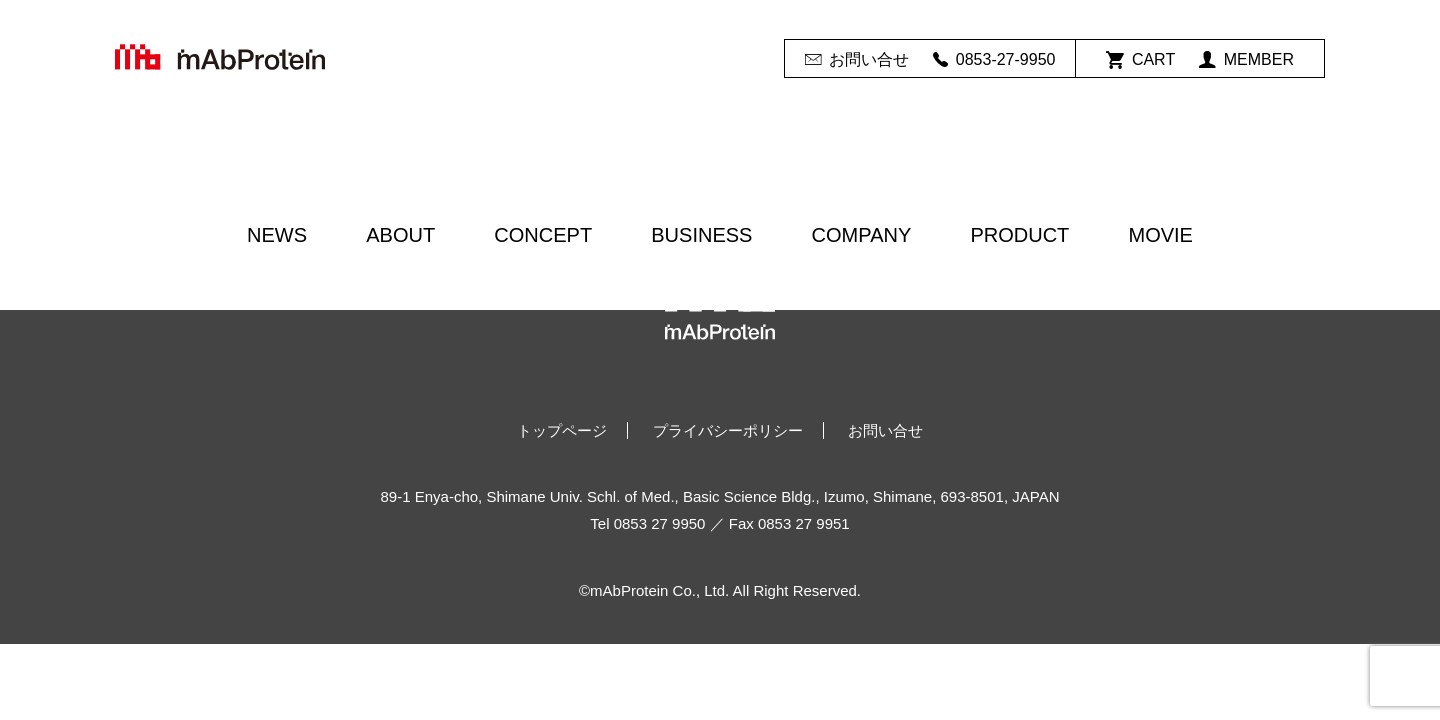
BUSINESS (701, 235)
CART (1140, 60)
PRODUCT (1019, 235)
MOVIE (1160, 235)
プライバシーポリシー (728, 430)
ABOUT (400, 235)
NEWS (277, 235)
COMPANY (862, 235)
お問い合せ (857, 60)
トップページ (562, 430)
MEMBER (1246, 60)
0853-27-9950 (994, 60)
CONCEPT (543, 235)
